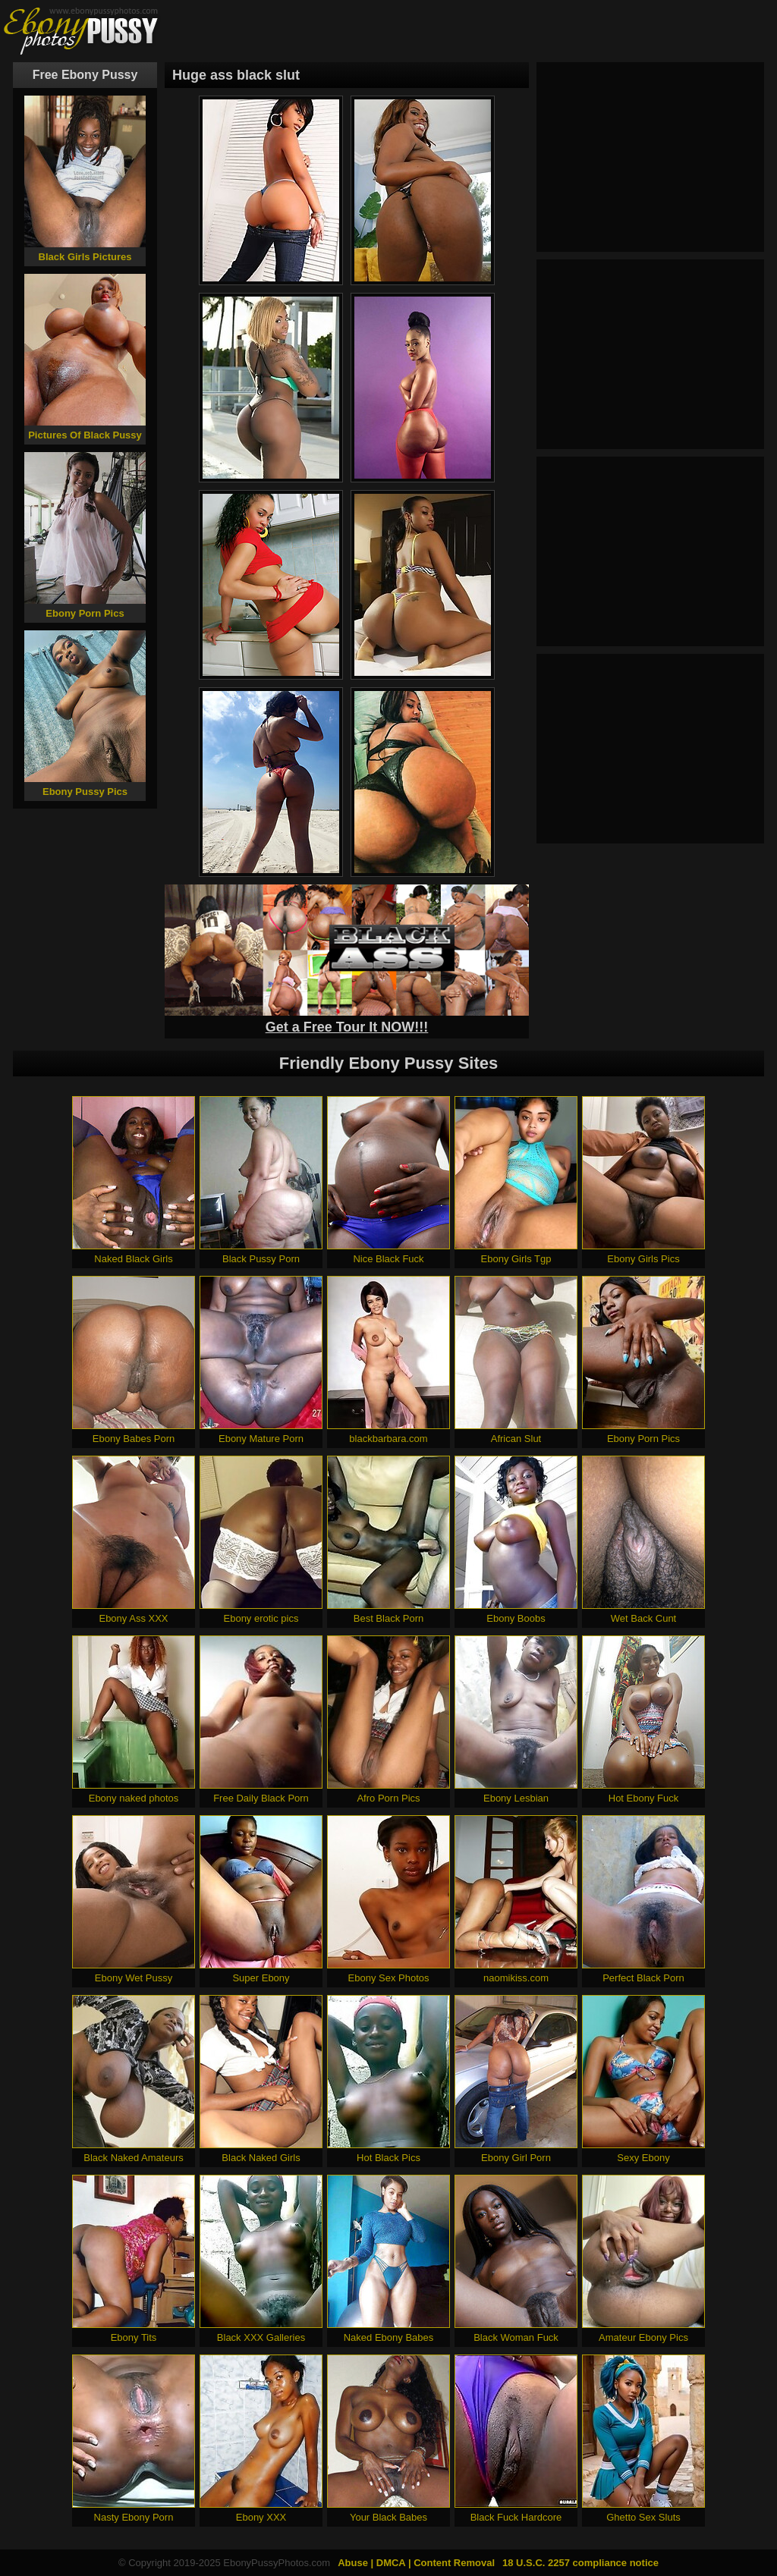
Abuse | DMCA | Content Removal (416, 2562)
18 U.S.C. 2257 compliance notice (580, 2562)
